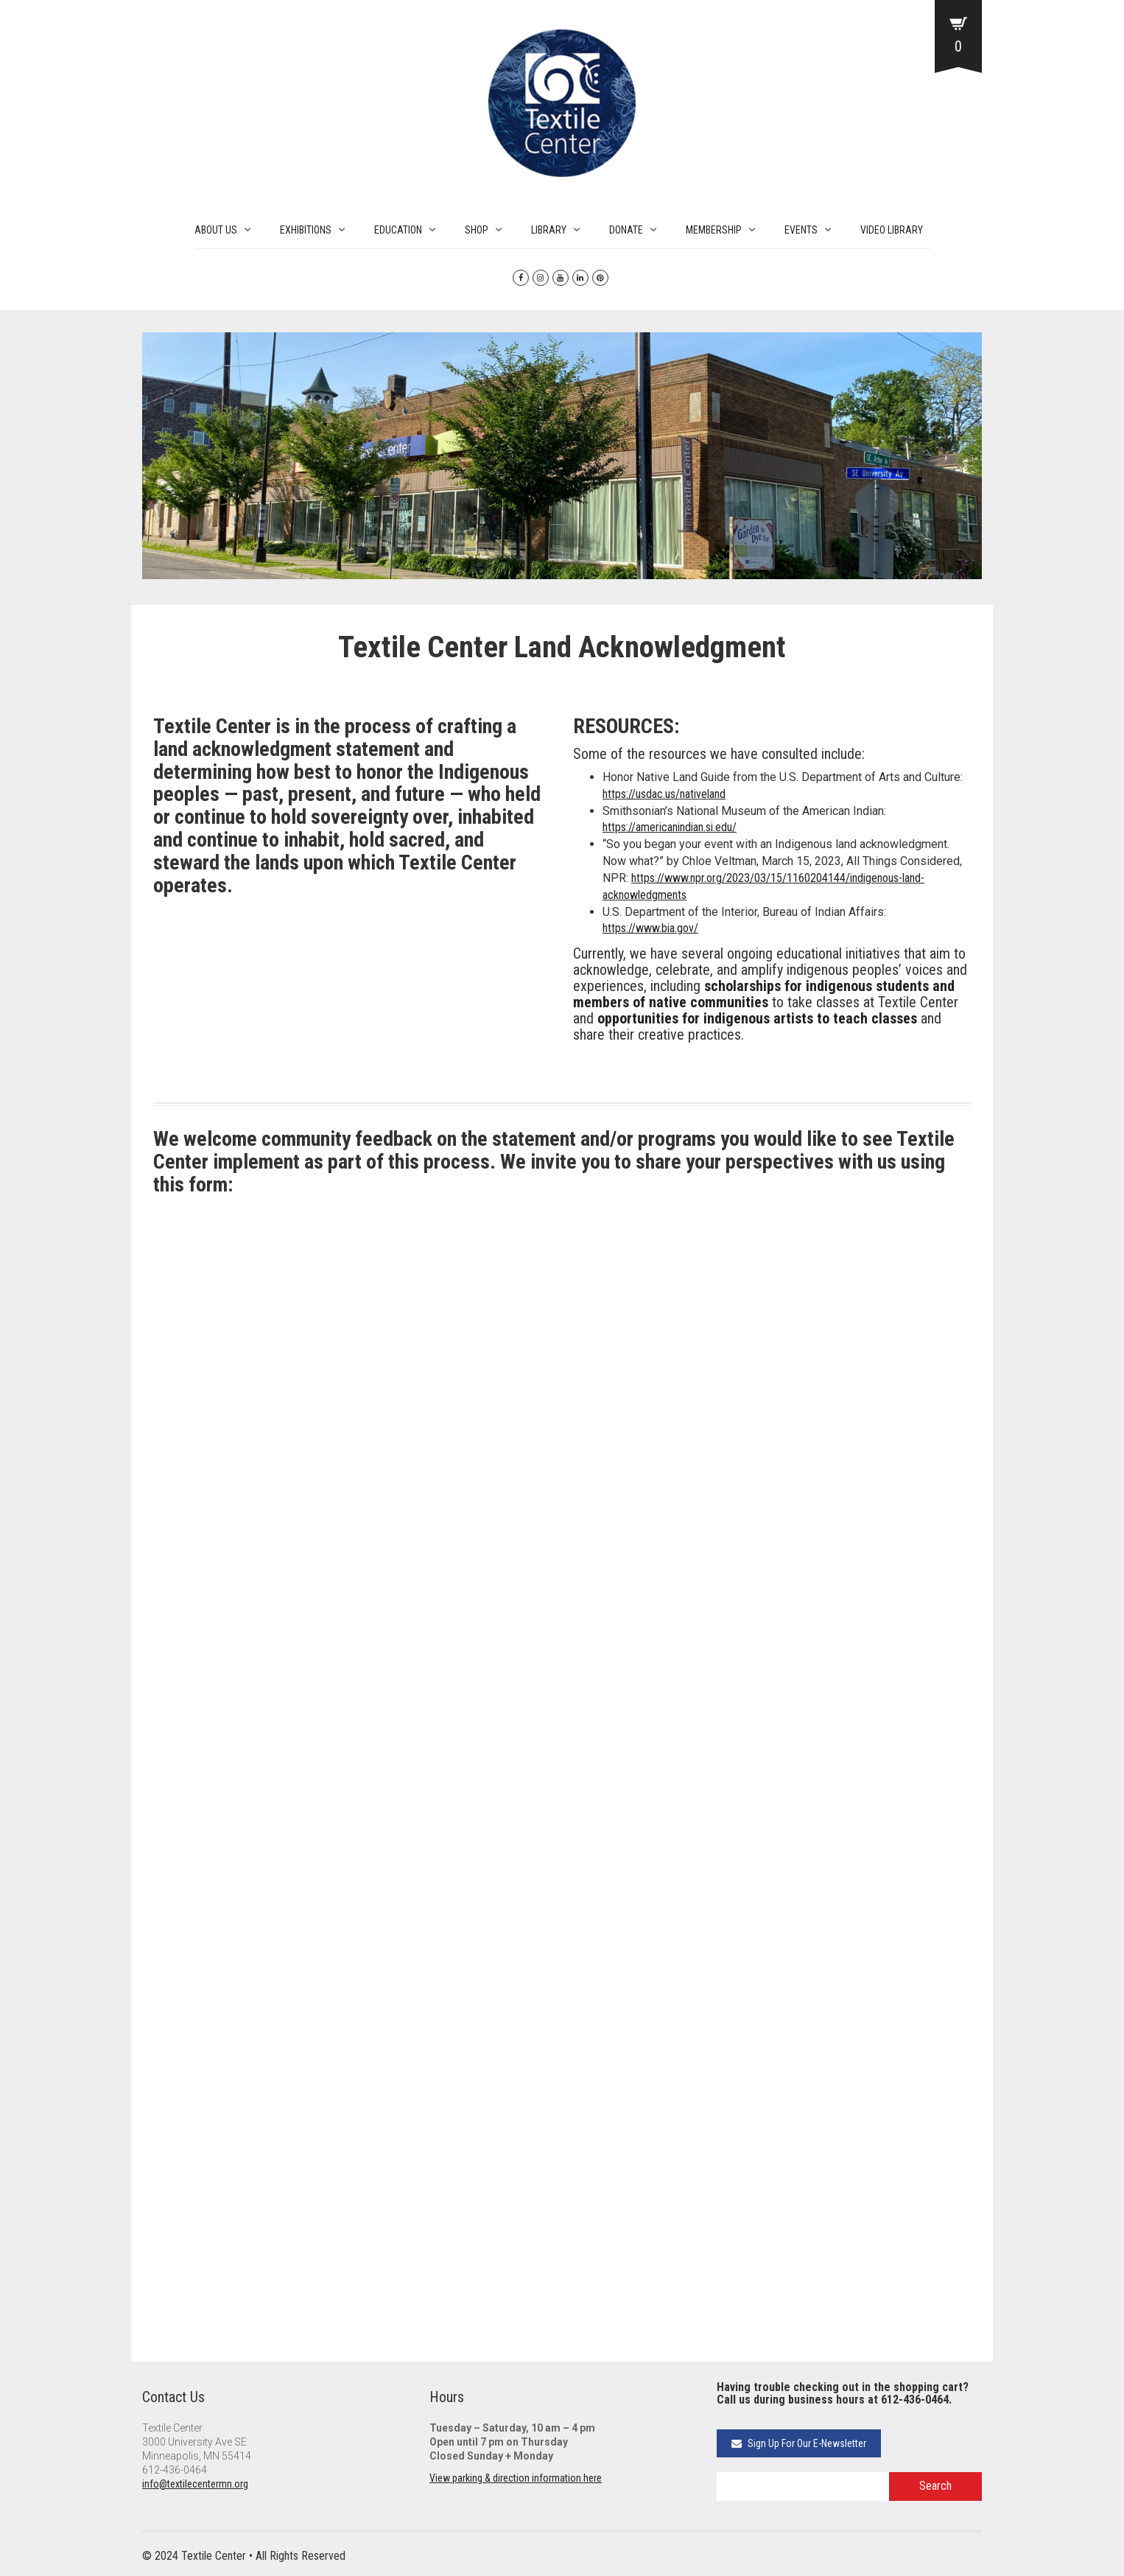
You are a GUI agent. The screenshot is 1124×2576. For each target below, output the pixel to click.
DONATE (626, 230)
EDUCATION (398, 230)
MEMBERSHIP (714, 230)
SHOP (476, 230)
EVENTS (801, 230)
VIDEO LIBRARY (891, 230)
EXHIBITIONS (305, 230)
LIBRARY (548, 230)
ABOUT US (215, 230)
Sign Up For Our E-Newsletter (798, 2443)
